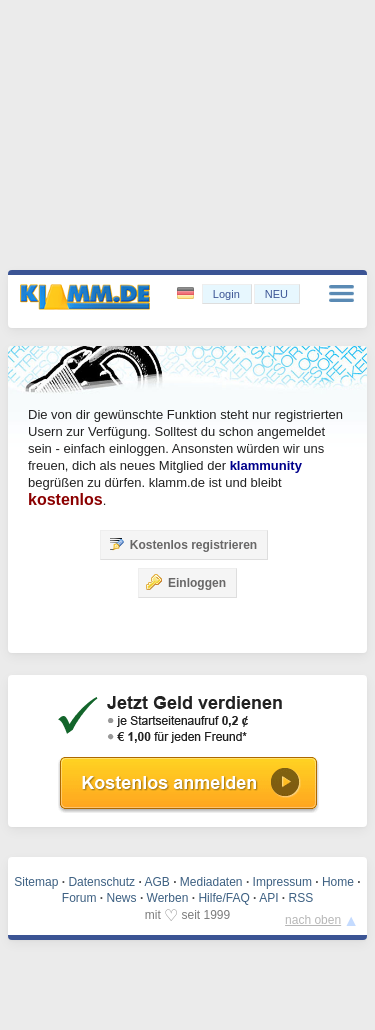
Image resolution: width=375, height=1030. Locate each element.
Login (226, 294)
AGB (156, 882)
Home (338, 882)
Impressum (282, 882)
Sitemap (36, 882)
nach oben (313, 920)
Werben (168, 898)
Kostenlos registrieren (182, 544)
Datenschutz (101, 882)
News (122, 898)
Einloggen (186, 582)
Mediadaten (211, 882)
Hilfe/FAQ (223, 898)
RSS (301, 898)
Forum (79, 898)
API (268, 898)
